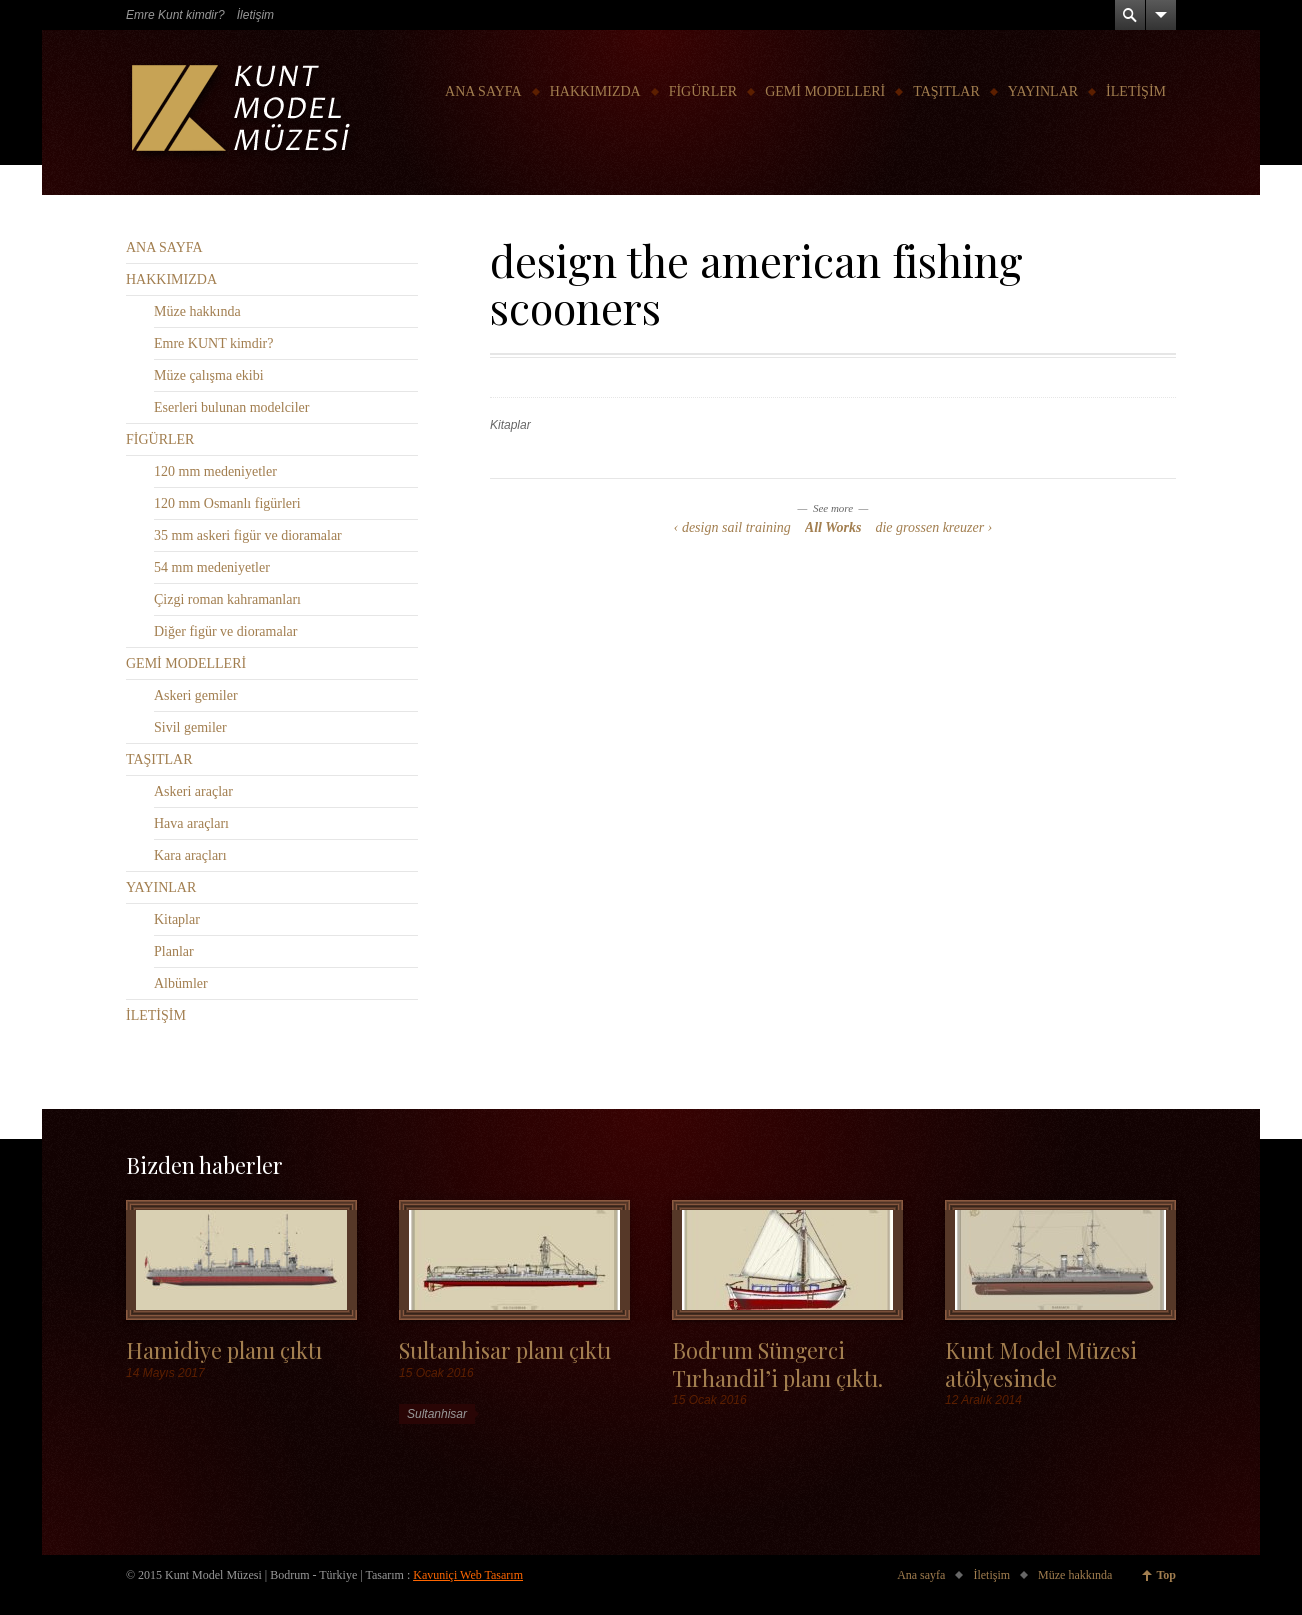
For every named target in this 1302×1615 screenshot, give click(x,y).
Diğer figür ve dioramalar (225, 631)
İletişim (255, 15)
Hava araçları (191, 823)
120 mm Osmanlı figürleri (227, 503)
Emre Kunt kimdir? (175, 15)
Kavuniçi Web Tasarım (468, 1575)
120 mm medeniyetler (215, 471)
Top (1166, 1575)
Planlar (174, 951)
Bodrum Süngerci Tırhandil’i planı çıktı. (777, 1363)
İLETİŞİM (1136, 91)
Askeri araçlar (193, 791)
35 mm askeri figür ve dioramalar (248, 535)
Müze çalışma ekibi (209, 375)
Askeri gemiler (196, 695)
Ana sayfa (921, 1575)
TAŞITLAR (946, 91)
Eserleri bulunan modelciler (232, 407)
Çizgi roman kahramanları (227, 599)
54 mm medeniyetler (212, 567)
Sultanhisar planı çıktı (505, 1349)
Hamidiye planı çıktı (224, 1349)
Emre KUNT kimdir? (214, 343)
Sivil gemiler (190, 727)
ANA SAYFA (483, 91)
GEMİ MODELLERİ (825, 91)
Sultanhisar (437, 1414)
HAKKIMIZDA (595, 91)
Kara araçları (190, 855)
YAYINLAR (1043, 91)
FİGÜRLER (703, 91)
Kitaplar (510, 425)
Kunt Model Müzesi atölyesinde (1041, 1363)
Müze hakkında (197, 311)
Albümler (181, 983)
